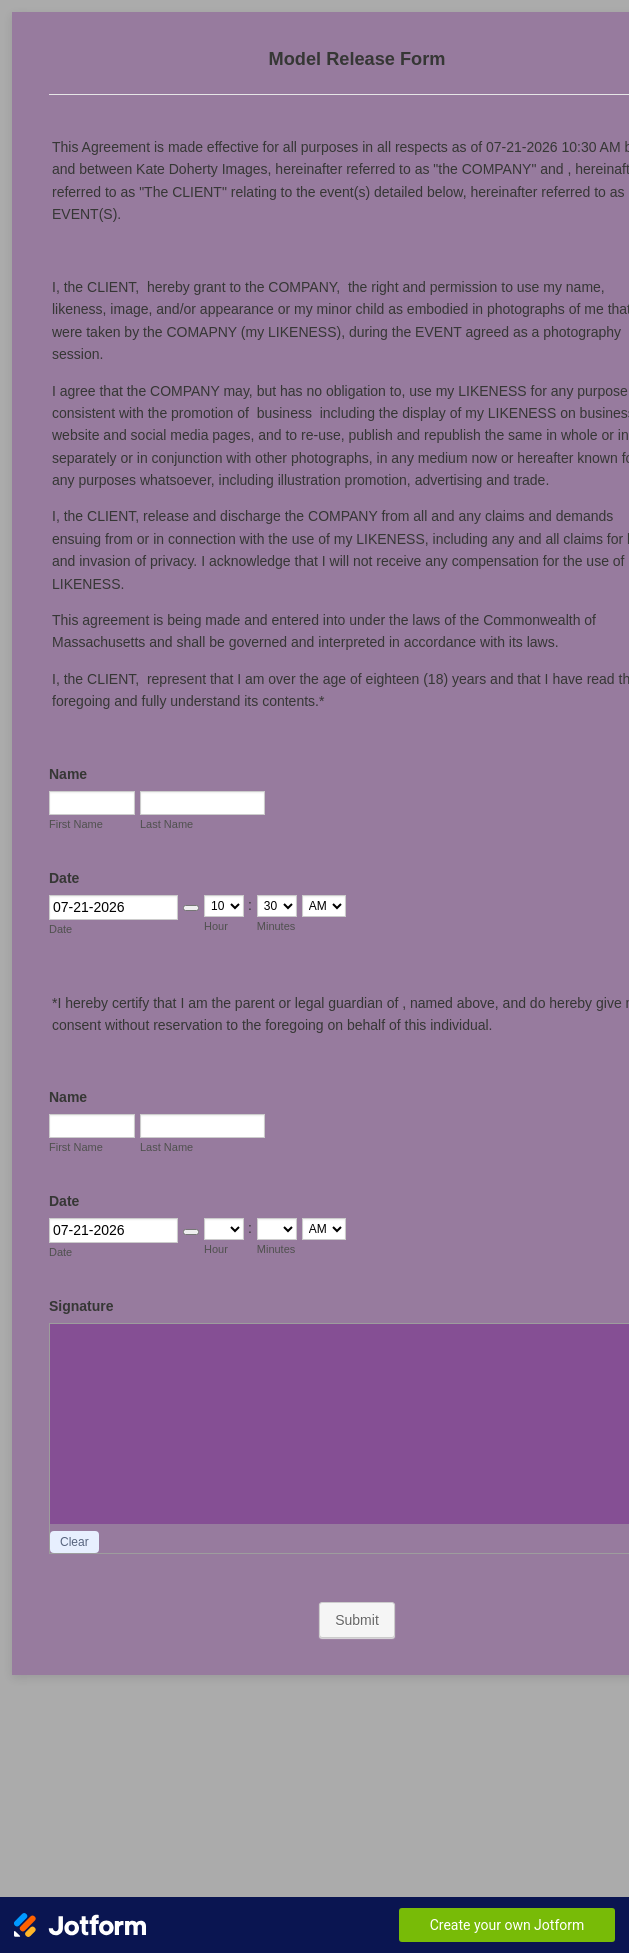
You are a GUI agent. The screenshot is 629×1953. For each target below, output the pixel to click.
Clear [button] (74, 1542)
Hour (216, 926)
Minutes (276, 926)
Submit (357, 1620)
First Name (76, 824)
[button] (191, 908)
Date (60, 929)
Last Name (166, 824)
